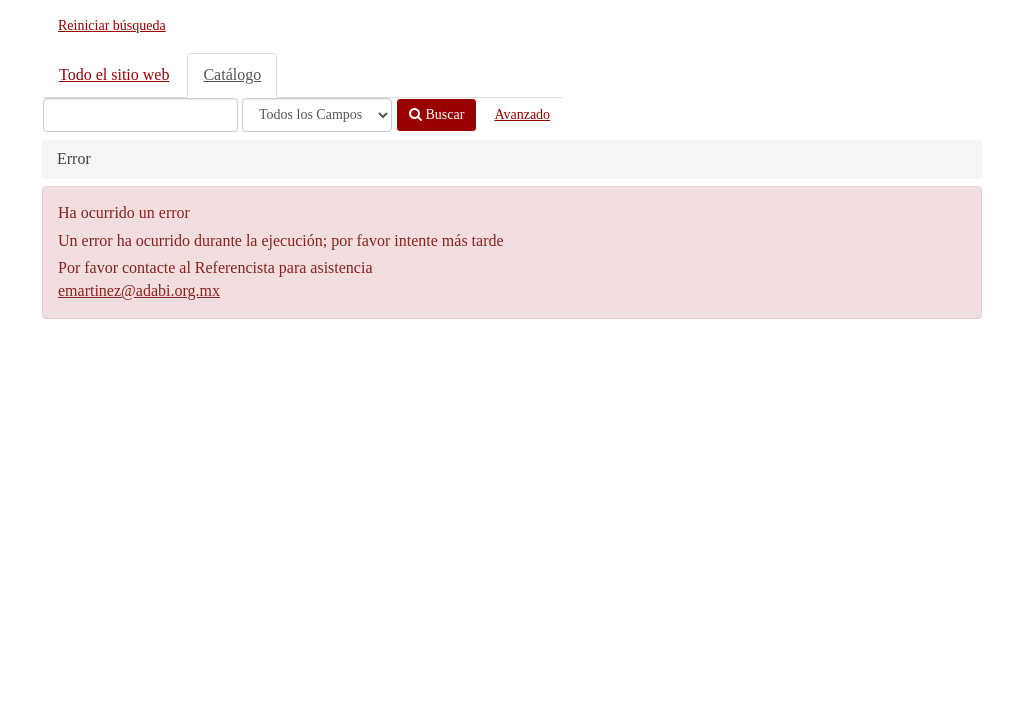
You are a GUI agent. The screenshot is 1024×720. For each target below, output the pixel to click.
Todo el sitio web (114, 74)
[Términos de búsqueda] (140, 115)
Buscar (436, 114)
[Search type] (317, 115)
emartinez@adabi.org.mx (139, 290)
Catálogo (232, 74)
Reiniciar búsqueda (112, 25)
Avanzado (522, 114)
